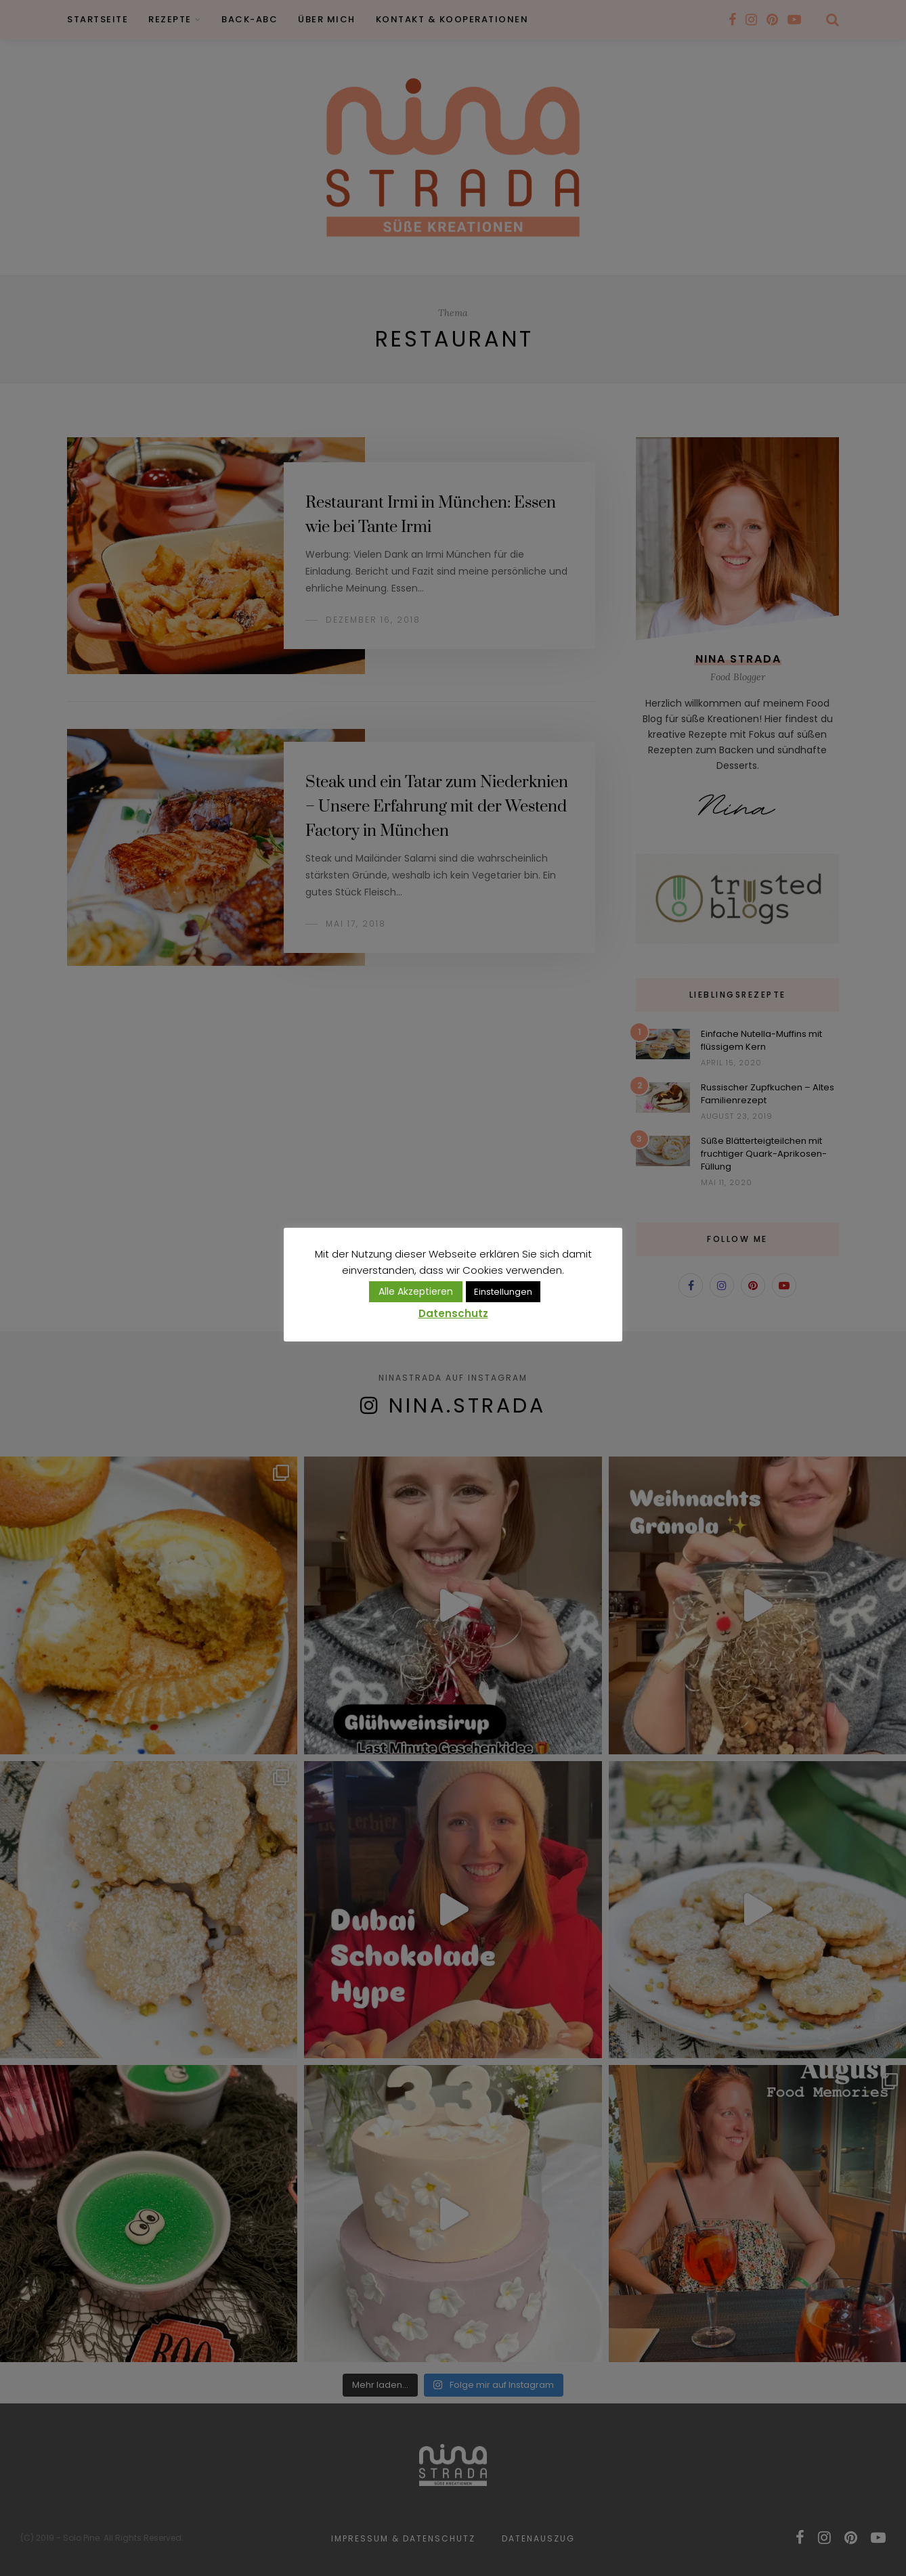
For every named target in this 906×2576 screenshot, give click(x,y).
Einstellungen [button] (503, 1291)
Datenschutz (453, 1313)
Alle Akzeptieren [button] (416, 1291)
